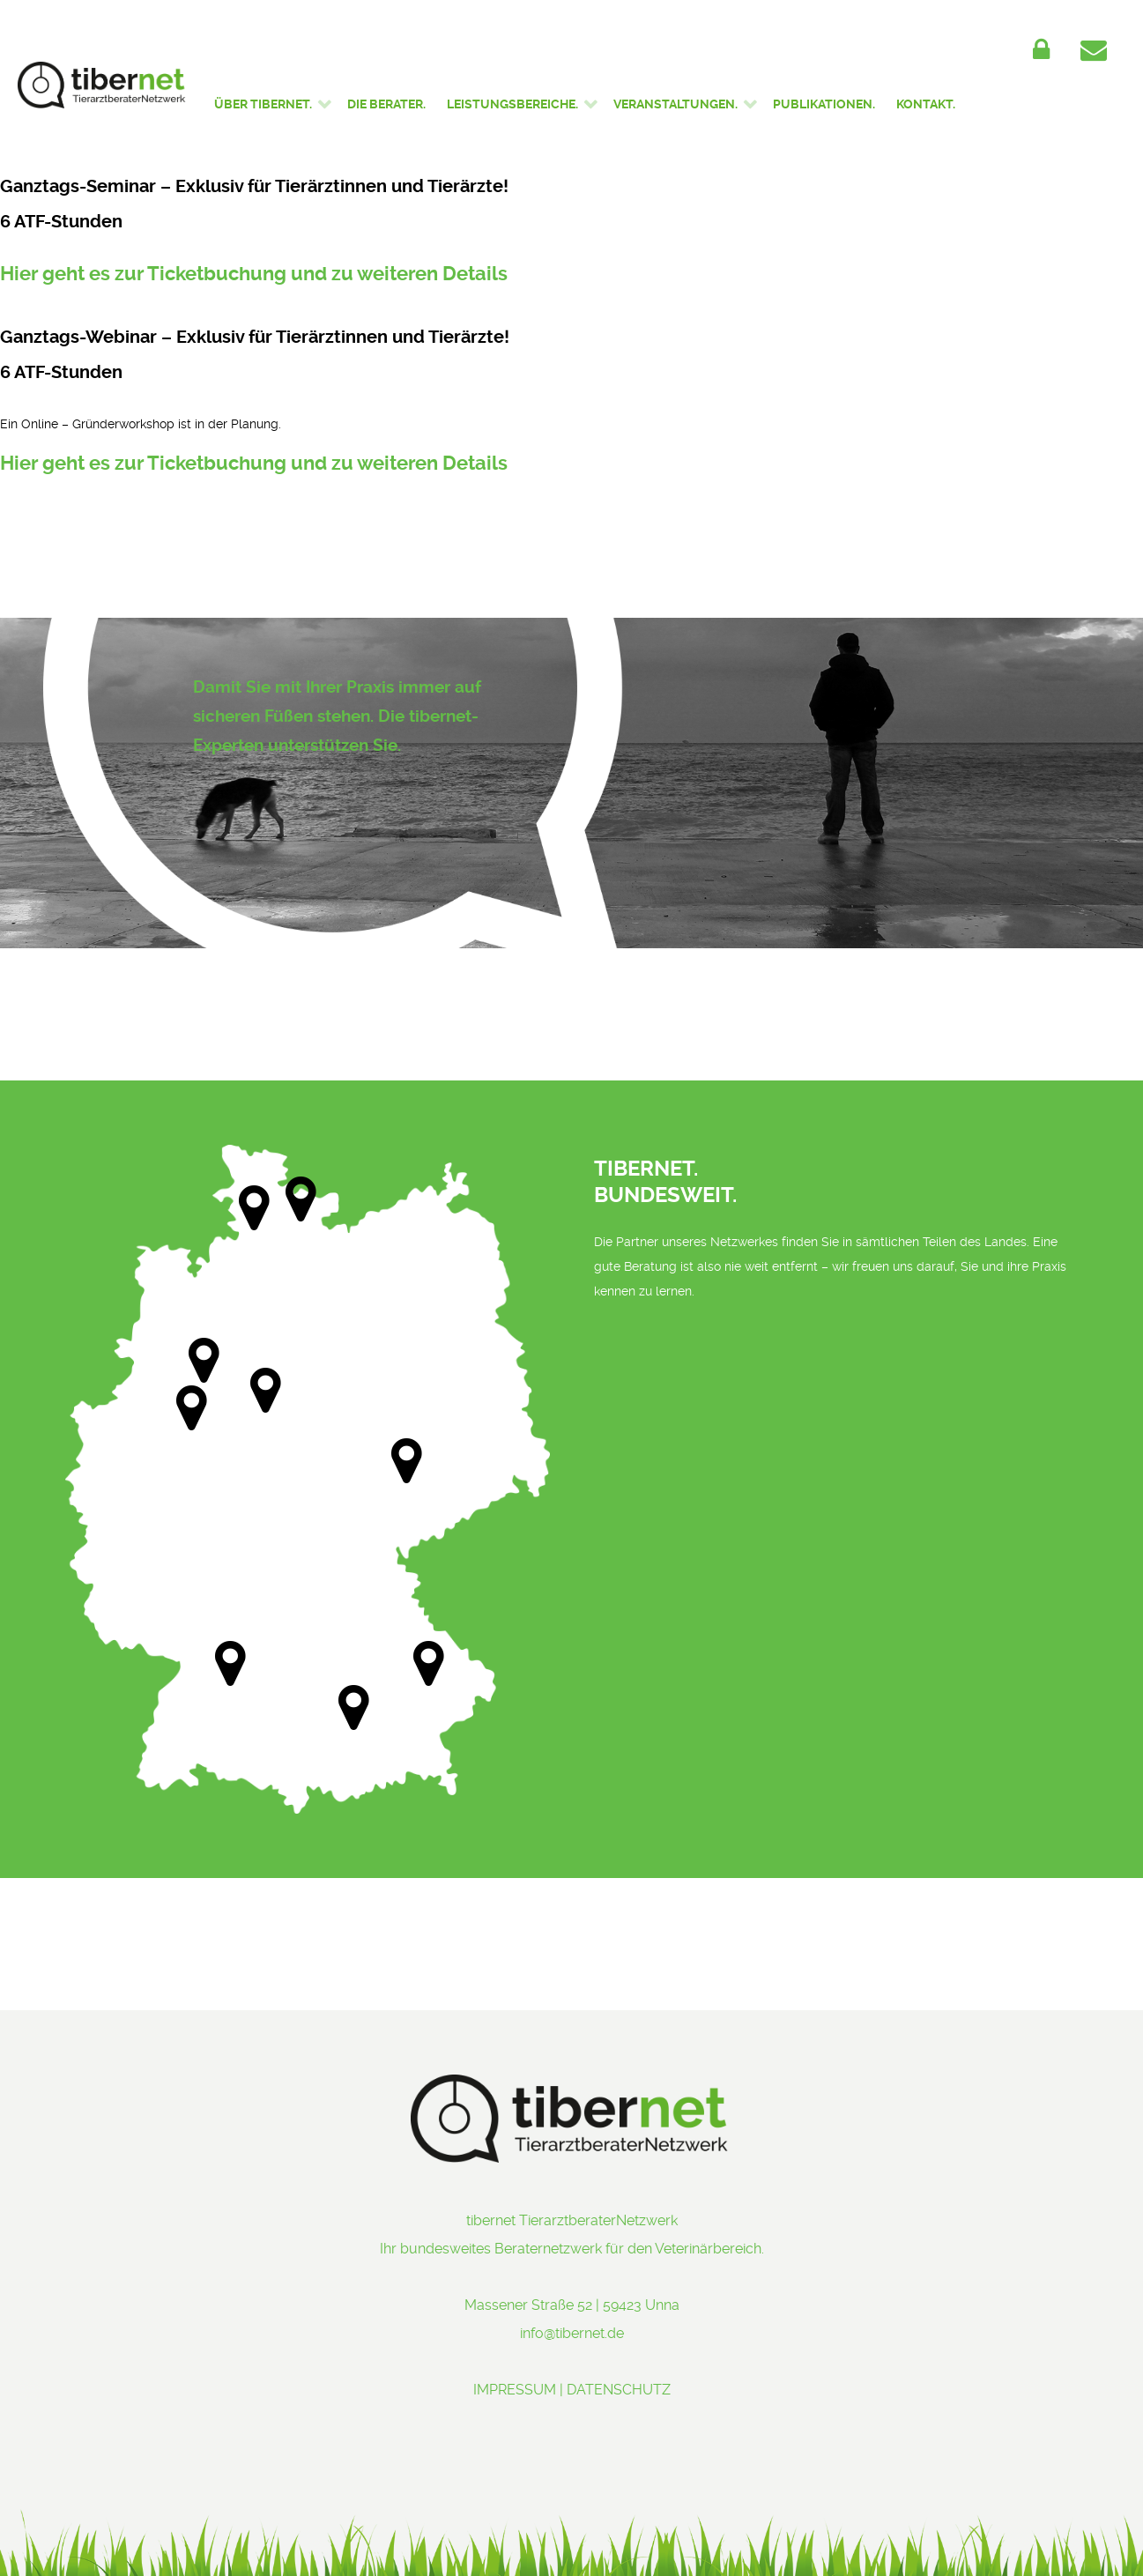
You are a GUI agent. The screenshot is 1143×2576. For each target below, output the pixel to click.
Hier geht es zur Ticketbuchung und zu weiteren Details (254, 274)
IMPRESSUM (514, 2389)
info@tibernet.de (572, 2333)
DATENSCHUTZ (619, 2389)
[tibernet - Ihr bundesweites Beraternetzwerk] (102, 85)
